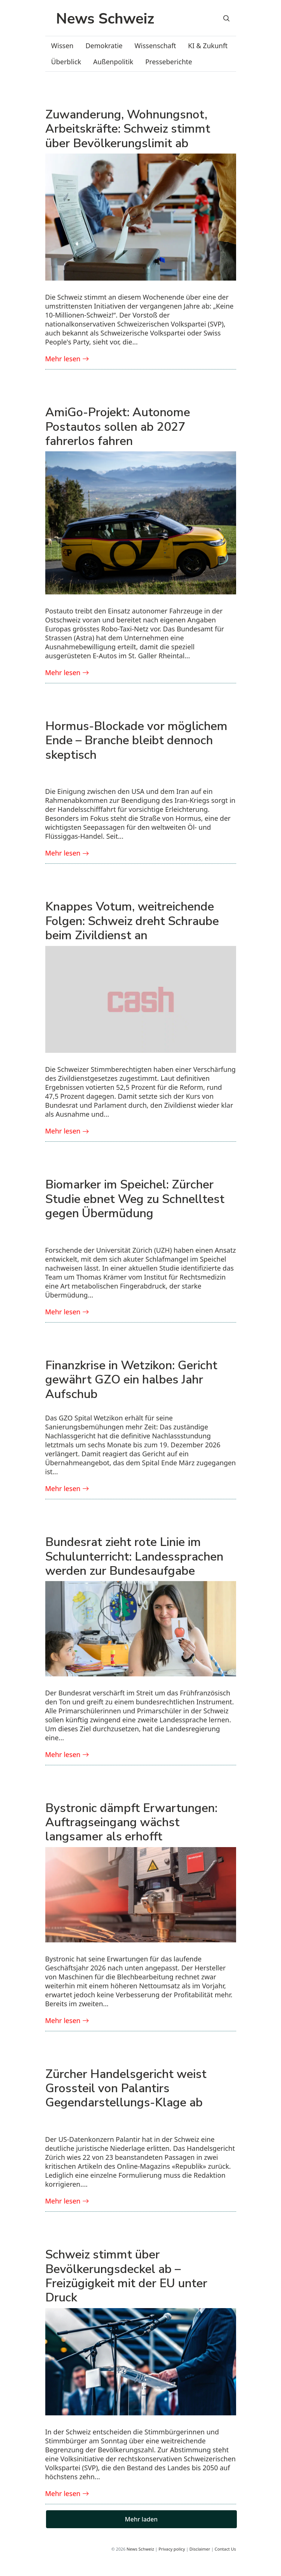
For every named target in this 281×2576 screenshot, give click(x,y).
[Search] (226, 18)
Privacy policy (172, 2549)
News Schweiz (140, 2549)
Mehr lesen (67, 358)
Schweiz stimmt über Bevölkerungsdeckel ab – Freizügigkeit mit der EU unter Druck (126, 2276)
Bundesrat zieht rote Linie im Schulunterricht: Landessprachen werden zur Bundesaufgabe (134, 1556)
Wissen (62, 45)
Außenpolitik (113, 61)
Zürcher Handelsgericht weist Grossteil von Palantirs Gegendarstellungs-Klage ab (126, 2088)
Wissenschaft (155, 45)
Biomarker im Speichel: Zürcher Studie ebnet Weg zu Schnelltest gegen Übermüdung (135, 1198)
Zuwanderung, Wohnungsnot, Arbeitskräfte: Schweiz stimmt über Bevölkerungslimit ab (127, 128)
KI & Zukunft (208, 45)
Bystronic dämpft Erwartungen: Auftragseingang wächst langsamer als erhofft (131, 1822)
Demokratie (103, 45)
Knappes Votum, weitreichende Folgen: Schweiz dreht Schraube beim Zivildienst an (132, 921)
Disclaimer (199, 2549)
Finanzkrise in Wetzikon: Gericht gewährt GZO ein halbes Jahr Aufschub (131, 1379)
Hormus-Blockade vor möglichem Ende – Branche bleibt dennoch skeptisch (136, 740)
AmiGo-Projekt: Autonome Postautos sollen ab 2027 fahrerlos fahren (117, 426)
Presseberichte (168, 61)
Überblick (66, 61)
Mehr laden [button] (141, 2519)
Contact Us (225, 2549)
